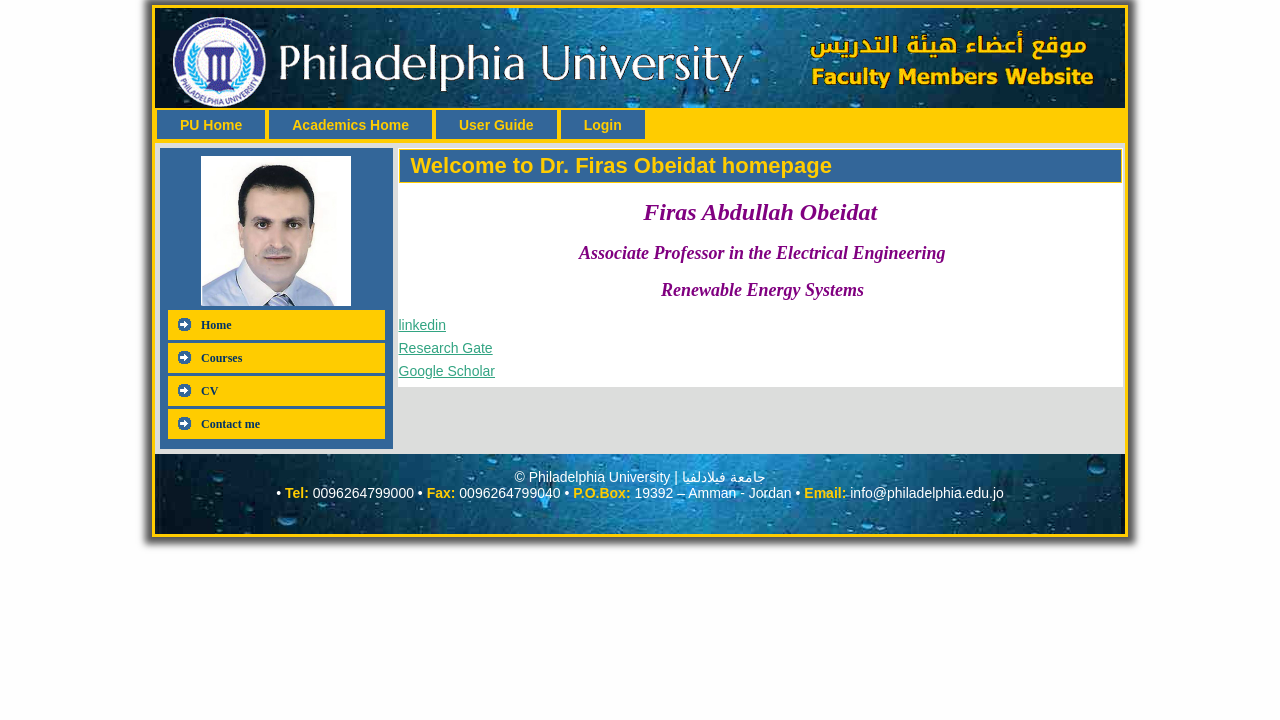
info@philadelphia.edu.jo (927, 493)
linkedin (422, 325)
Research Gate (446, 348)
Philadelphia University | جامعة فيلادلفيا (647, 477)
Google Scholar (447, 371)
